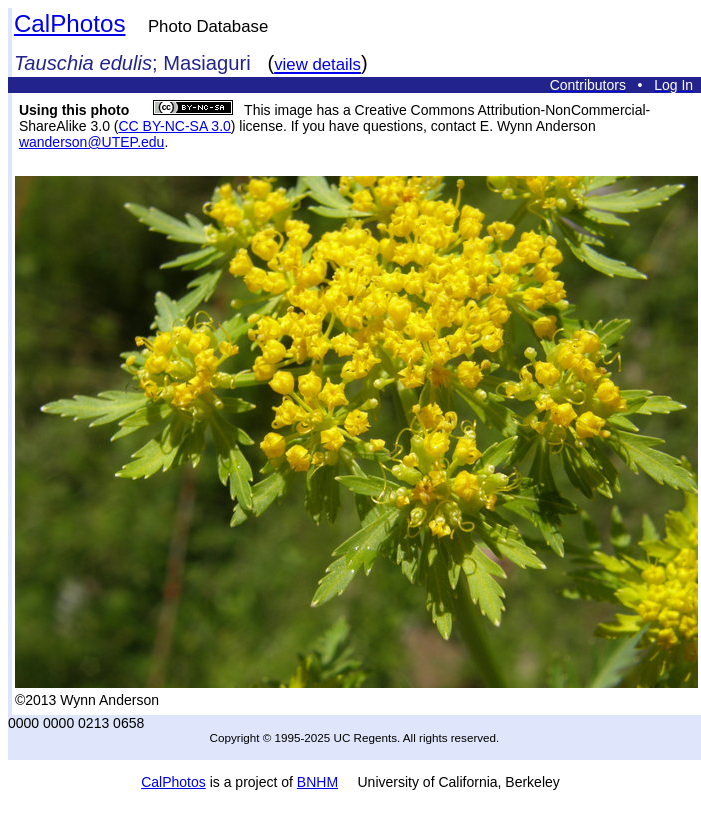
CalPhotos (70, 23)
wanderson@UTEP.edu (91, 142)
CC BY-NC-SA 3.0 (175, 126)
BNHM (317, 782)
